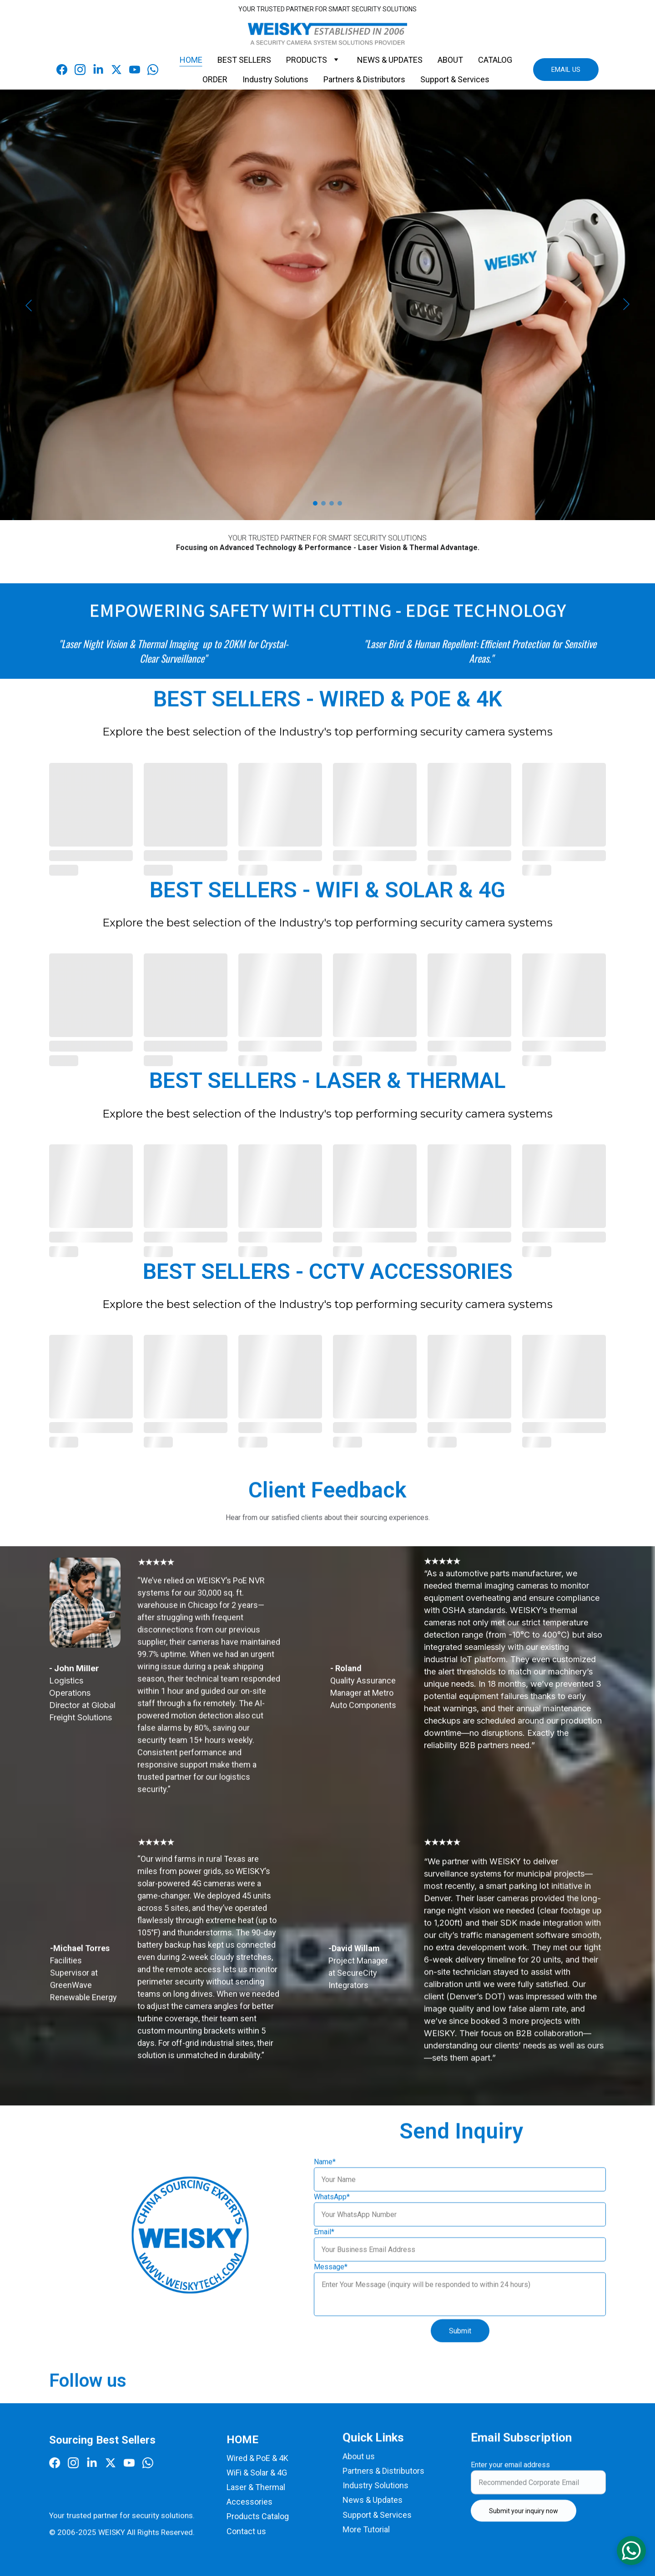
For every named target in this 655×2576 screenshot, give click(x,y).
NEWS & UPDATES (390, 60)
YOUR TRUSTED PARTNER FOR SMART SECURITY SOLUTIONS (327, 9)
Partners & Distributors (364, 79)
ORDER (214, 79)
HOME (191, 60)
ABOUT (450, 60)
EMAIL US (565, 69)
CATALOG (495, 60)
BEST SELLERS (244, 60)
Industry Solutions (275, 79)
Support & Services (454, 79)
